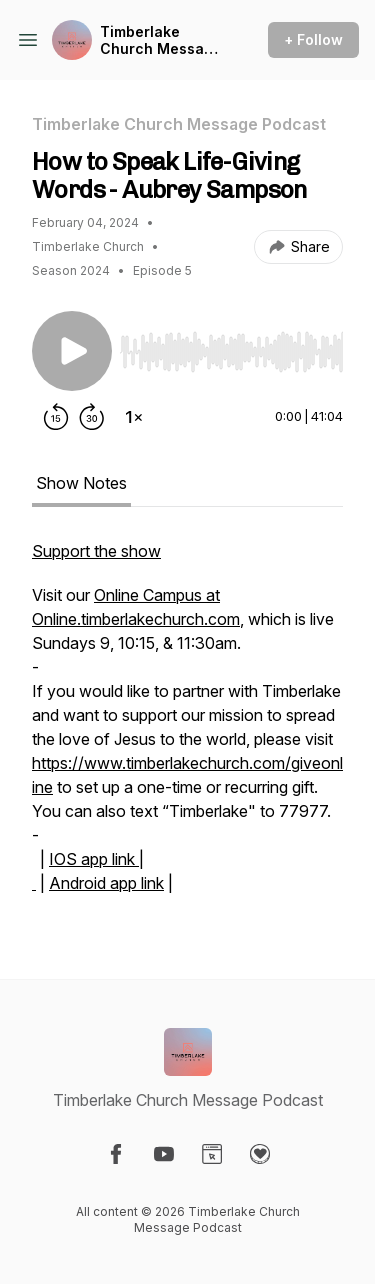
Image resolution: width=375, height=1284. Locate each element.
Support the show (96, 551)
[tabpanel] (187, 727)
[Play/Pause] (72, 351)
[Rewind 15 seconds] (56, 417)
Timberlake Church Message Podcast (161, 40)
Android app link (106, 883)
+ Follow (313, 39)
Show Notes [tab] (81, 483)
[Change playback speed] (134, 417)
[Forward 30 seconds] (92, 417)
